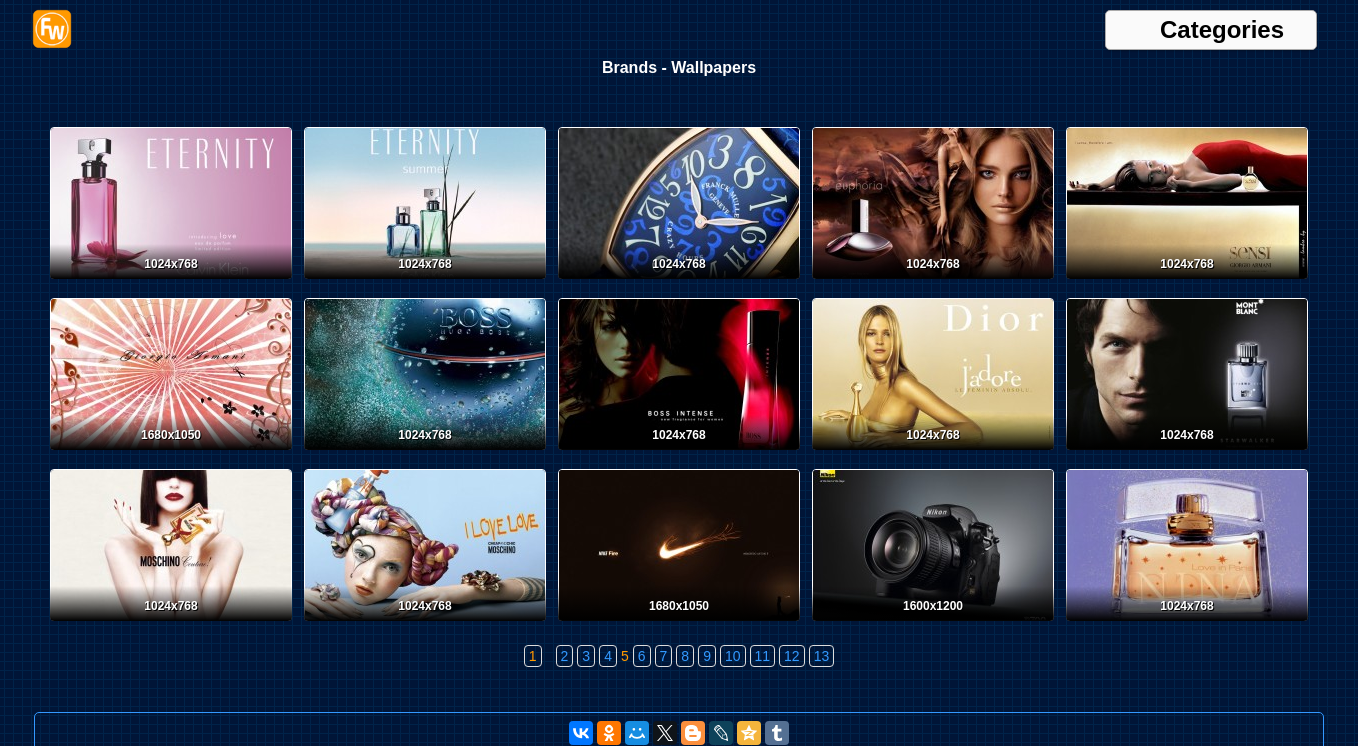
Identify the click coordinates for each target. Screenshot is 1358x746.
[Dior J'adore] (933, 454)
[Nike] (679, 625)
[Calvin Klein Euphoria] (933, 283)
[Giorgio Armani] (171, 454)
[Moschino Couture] (171, 625)
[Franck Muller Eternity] (171, 283)
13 (822, 656)
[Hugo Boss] (425, 454)
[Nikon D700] (933, 625)
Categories (1222, 30)
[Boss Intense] (679, 454)
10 (733, 656)
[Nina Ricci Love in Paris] (1187, 625)
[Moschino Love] (425, 625)
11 (763, 656)
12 (792, 656)
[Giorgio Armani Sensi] (1187, 283)
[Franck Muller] (679, 283)
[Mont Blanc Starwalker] (1187, 454)
